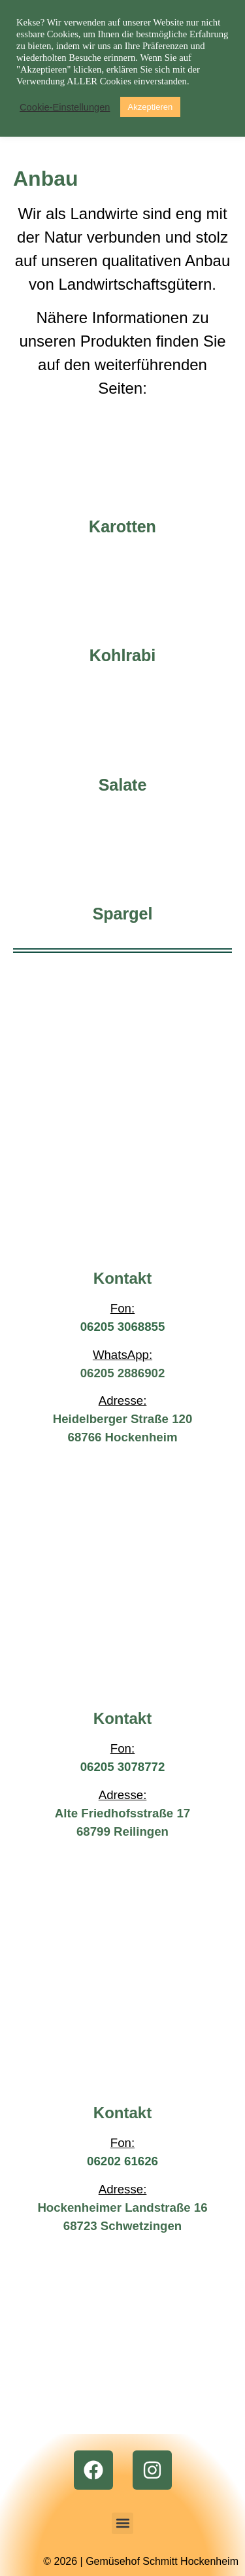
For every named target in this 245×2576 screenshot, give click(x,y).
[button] (122, 2523)
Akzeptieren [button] (150, 107)
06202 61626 (122, 2161)
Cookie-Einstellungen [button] (65, 107)
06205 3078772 (122, 1767)
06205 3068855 (122, 1326)
